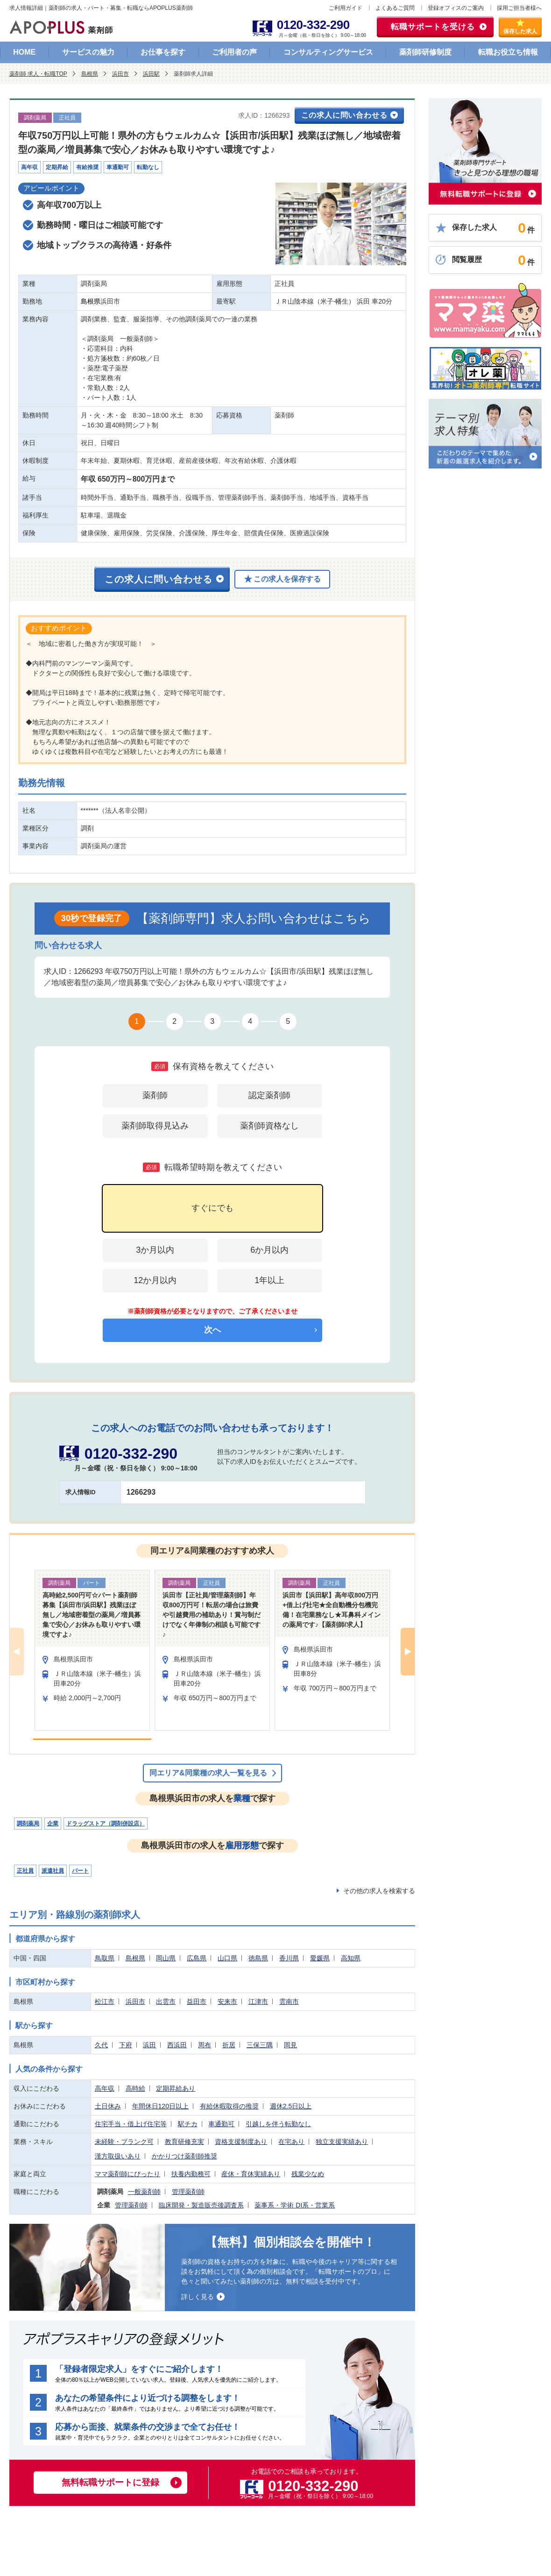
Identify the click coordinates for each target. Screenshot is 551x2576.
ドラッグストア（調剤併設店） (105, 1823)
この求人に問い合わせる (344, 115)
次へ (212, 1329)
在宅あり (291, 2141)
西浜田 (177, 2045)
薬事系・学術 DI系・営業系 (294, 2205)
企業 (52, 1823)
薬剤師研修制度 (425, 52)
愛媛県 (320, 1958)
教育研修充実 (184, 2141)
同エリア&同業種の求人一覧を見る (208, 1773)
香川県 (289, 1958)
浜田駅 (151, 74)
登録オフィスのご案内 (456, 8)
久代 (101, 2045)
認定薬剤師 (269, 1095)
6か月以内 (269, 1250)
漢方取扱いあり (118, 2156)
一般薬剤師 (144, 2191)
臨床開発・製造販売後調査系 (201, 2205)
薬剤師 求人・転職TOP (38, 74)
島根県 (89, 74)
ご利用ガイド (345, 8)
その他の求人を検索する (379, 1891)
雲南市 (289, 2001)
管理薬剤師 (188, 2191)
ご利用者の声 (234, 52)
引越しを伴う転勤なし (278, 2124)
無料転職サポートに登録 (110, 2482)
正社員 (25, 1870)
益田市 (196, 2001)
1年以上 (269, 1280)
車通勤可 (221, 2124)
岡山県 (166, 1958)
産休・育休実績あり (250, 2174)
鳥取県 (104, 1958)
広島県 (196, 1958)
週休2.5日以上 (290, 2106)
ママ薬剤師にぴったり (127, 2174)
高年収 (104, 2088)
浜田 (149, 2045)
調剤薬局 (28, 1823)
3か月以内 (155, 1250)
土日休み (108, 2106)
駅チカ (188, 2124)
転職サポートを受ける (433, 26)
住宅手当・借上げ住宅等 (131, 2124)
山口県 (227, 1958)
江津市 (258, 2001)
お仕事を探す (163, 52)
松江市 (104, 2001)
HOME (24, 52)
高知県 (350, 1958)
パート (80, 1870)
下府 (125, 2045)
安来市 (227, 2001)
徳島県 (258, 1958)
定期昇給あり (175, 2088)
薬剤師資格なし (269, 1125)
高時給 (135, 2088)
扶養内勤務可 (191, 2174)
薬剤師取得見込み (155, 1125)
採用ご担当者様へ (519, 8)
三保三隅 (260, 2045)
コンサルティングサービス (328, 52)
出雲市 (166, 2001)
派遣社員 (53, 1870)
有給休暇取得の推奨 (229, 2106)
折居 (228, 2045)
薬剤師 (155, 1095)
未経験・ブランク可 (124, 2141)
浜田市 (120, 74)
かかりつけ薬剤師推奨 (184, 2156)
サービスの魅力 (88, 52)
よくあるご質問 (395, 8)
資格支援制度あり (241, 2141)
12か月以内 (155, 1280)
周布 (204, 2045)
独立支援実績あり (342, 2141)
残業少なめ (307, 2174)
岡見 (290, 2045)
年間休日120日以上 (160, 2106)
